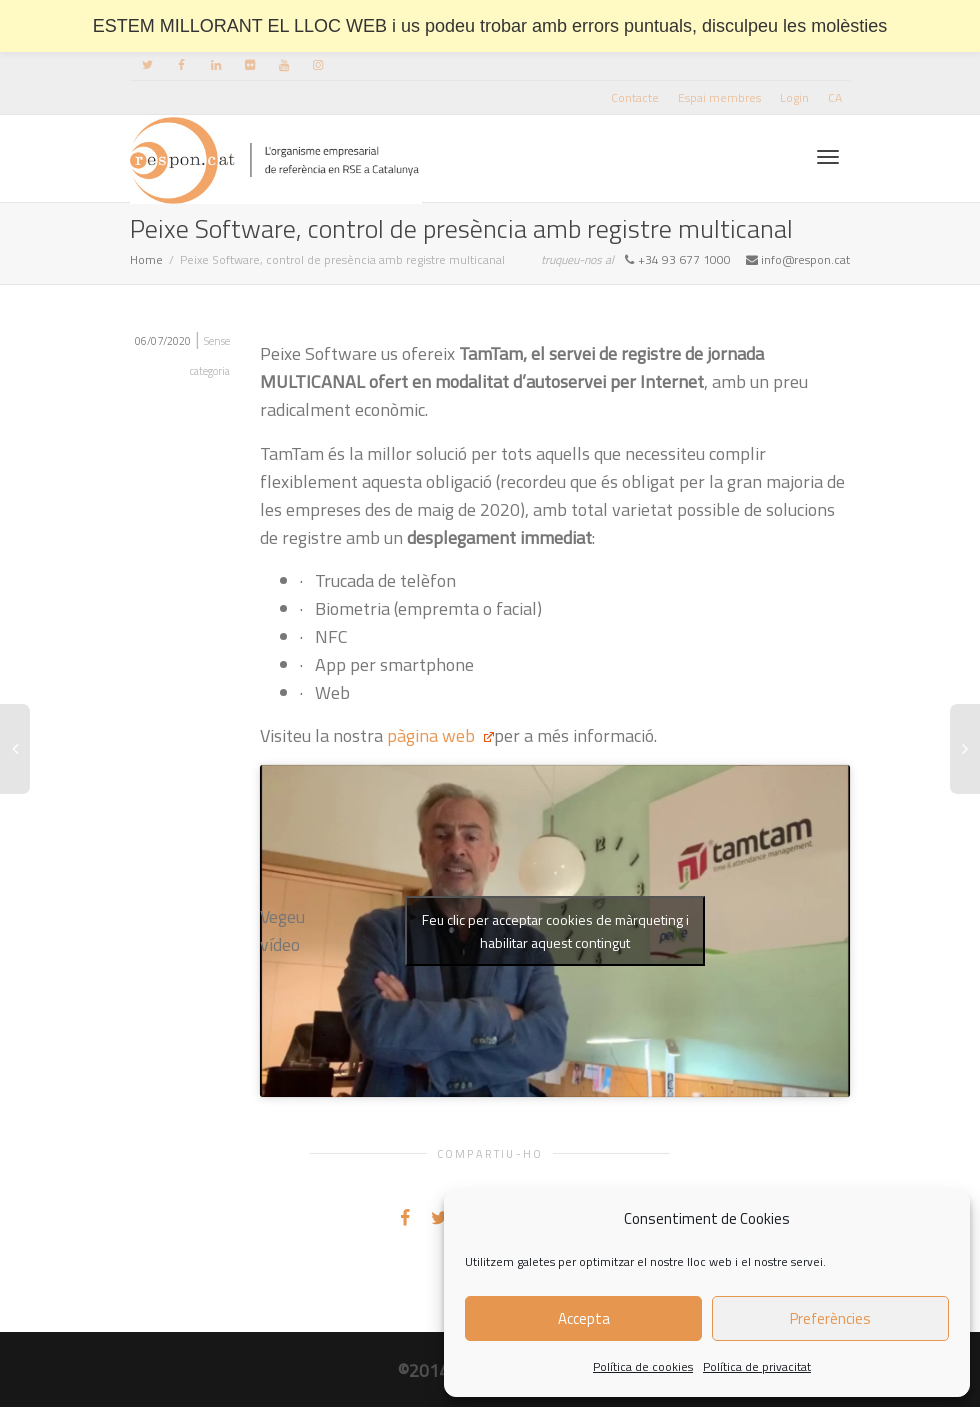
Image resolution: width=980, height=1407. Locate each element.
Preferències (830, 1318)
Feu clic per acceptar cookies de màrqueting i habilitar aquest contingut (555, 931)
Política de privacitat (757, 1366)
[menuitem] (835, 97)
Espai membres (719, 97)
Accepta (584, 1318)
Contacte (635, 97)
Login (794, 97)
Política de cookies (643, 1366)
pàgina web (438, 735)
